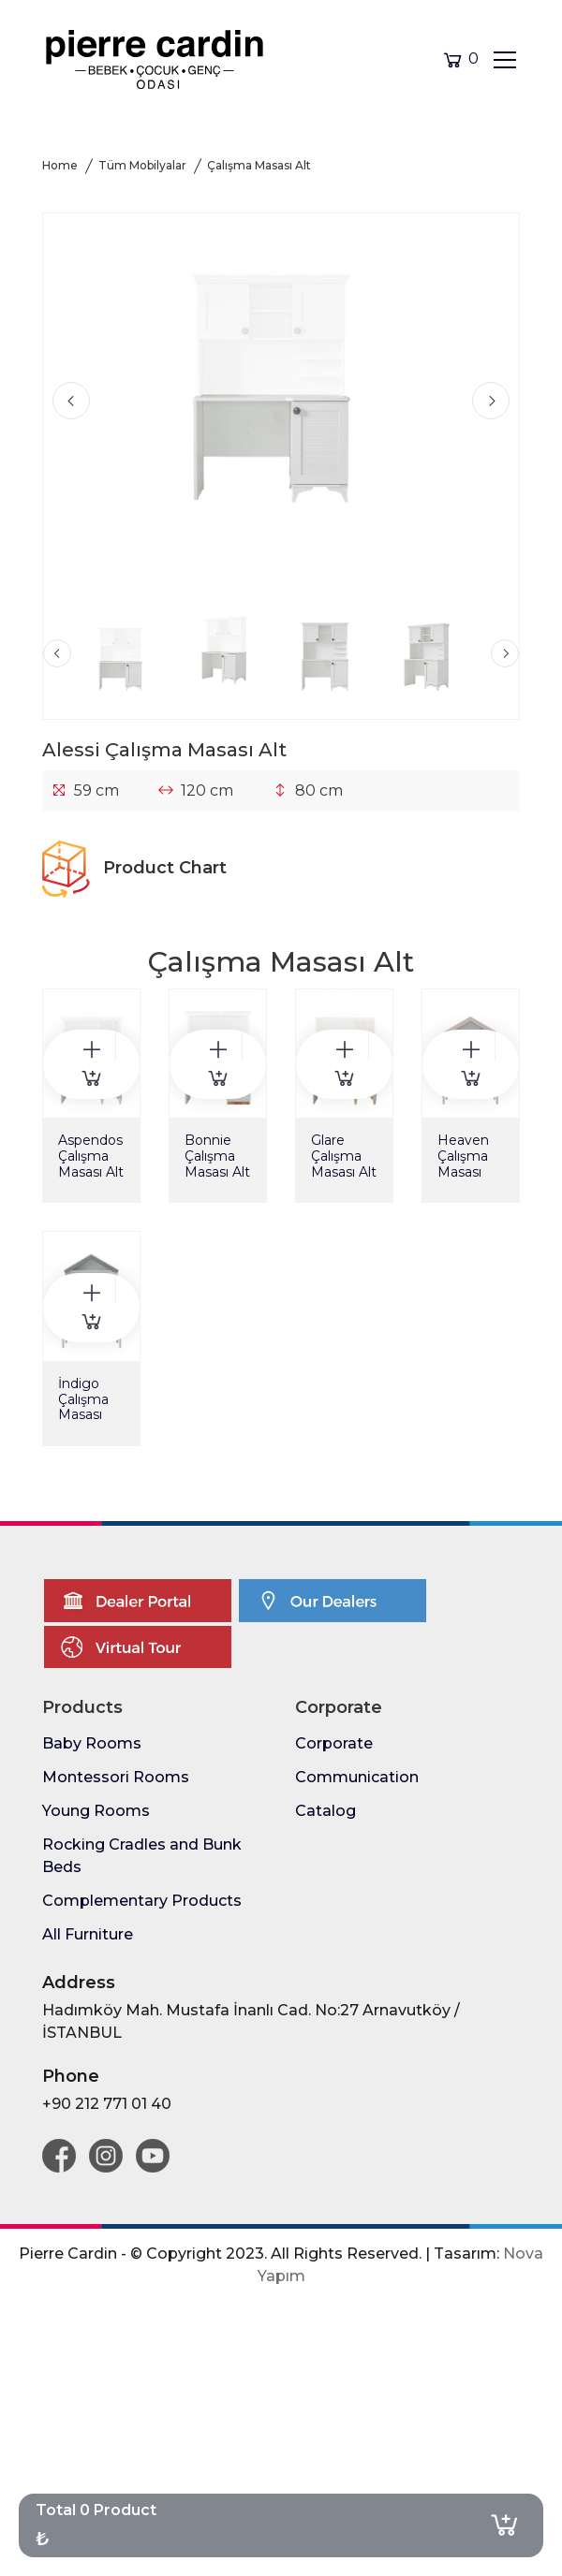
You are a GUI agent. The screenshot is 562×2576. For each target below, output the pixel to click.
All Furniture (87, 1934)
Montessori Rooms (115, 1777)
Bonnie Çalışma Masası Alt (217, 1156)
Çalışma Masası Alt (259, 165)
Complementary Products (142, 1901)
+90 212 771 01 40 (106, 2104)
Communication (357, 1777)
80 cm (319, 790)
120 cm (207, 790)
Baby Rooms (91, 1743)
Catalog (325, 1811)
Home (60, 165)
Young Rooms (96, 1811)
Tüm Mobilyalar (142, 165)
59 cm (96, 790)
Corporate (334, 1743)
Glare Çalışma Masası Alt (344, 1156)
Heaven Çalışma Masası (463, 1156)
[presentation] (71, 400)
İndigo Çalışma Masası (83, 1399)
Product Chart (134, 867)
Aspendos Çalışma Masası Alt (91, 1156)
